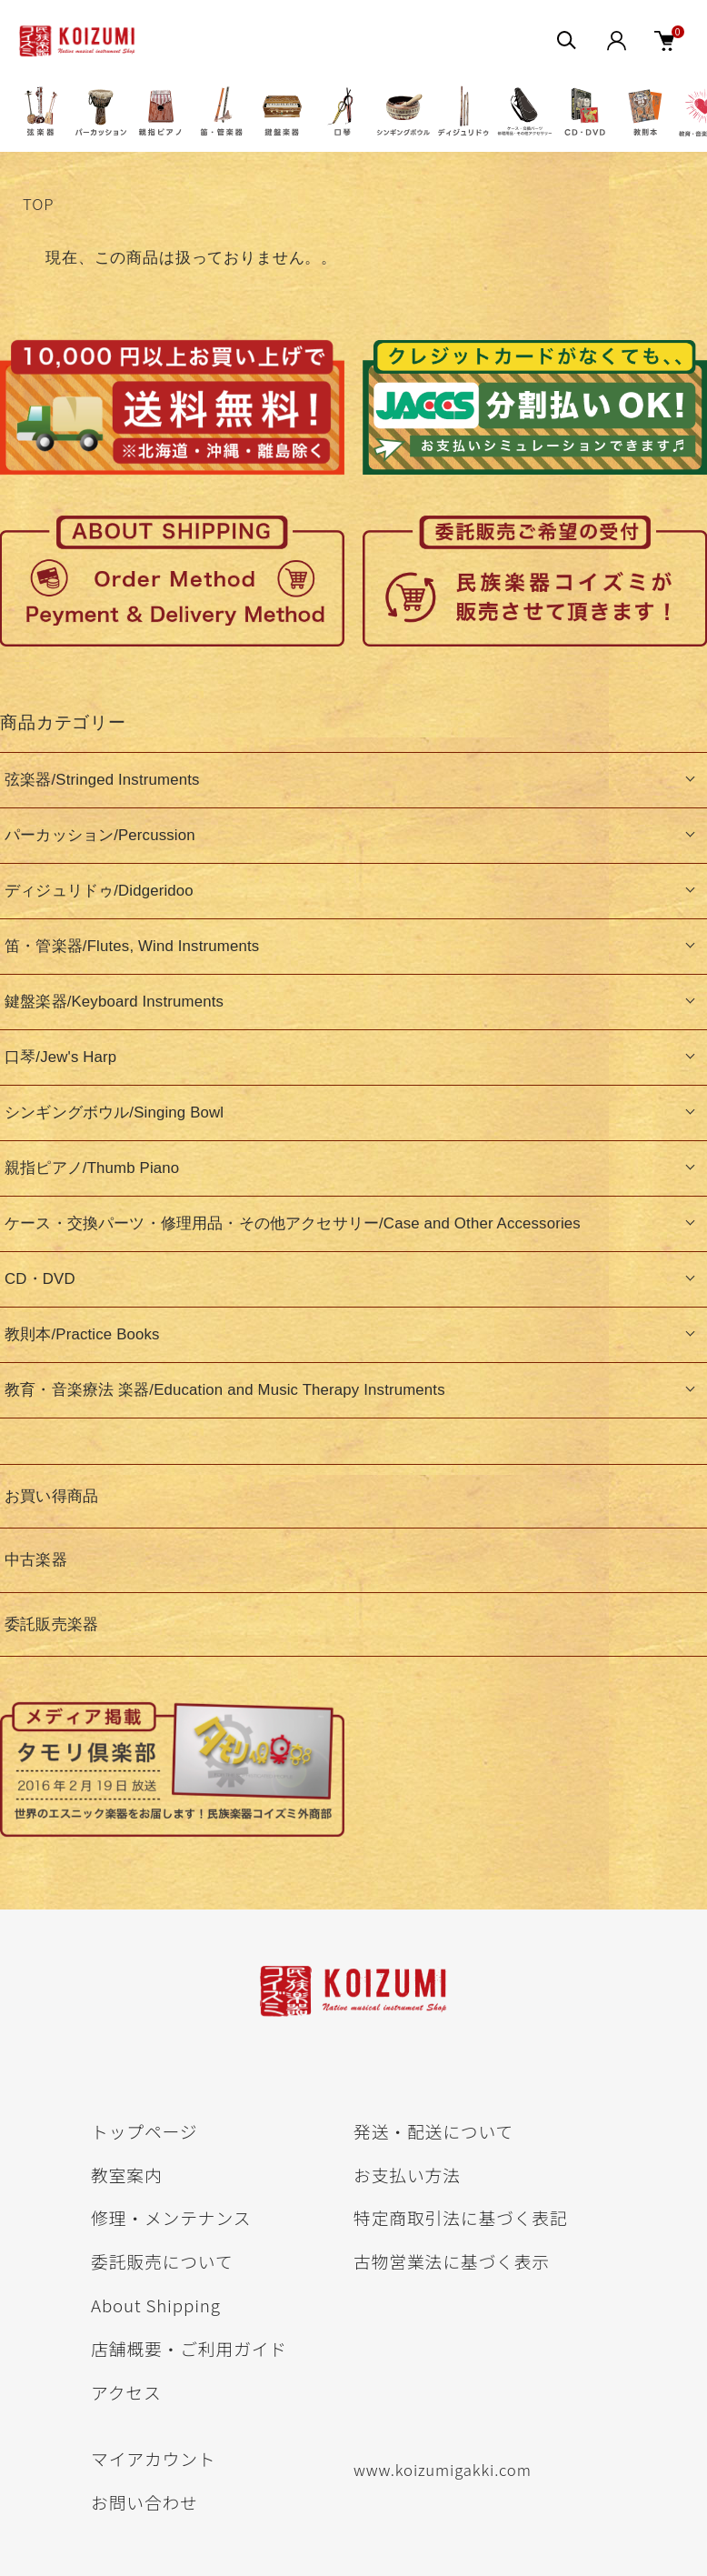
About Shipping (156, 2304)
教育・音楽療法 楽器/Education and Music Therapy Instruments (225, 1389)
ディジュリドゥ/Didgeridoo (99, 890)
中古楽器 (36, 1560)
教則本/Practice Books (82, 1334)
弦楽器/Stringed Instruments (102, 779)
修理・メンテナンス (171, 2217)
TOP (38, 204)
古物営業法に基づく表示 (452, 2261)
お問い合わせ (144, 2502)
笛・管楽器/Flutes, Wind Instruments (132, 946)
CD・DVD (40, 1279)
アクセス (126, 2392)
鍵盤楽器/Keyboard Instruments (114, 1001)
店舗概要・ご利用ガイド (189, 2348)
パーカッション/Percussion (100, 835)
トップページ (144, 2131)
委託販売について (162, 2261)
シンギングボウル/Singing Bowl (114, 1112)
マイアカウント (153, 2458)
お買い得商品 (51, 1496)
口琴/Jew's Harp (60, 1057)
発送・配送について (433, 2131)
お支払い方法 (407, 2174)
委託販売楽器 (51, 1624)
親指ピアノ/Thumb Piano (92, 1168)
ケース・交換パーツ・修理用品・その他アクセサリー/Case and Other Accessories (293, 1223)
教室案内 (127, 2174)
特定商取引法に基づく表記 (461, 2217)
